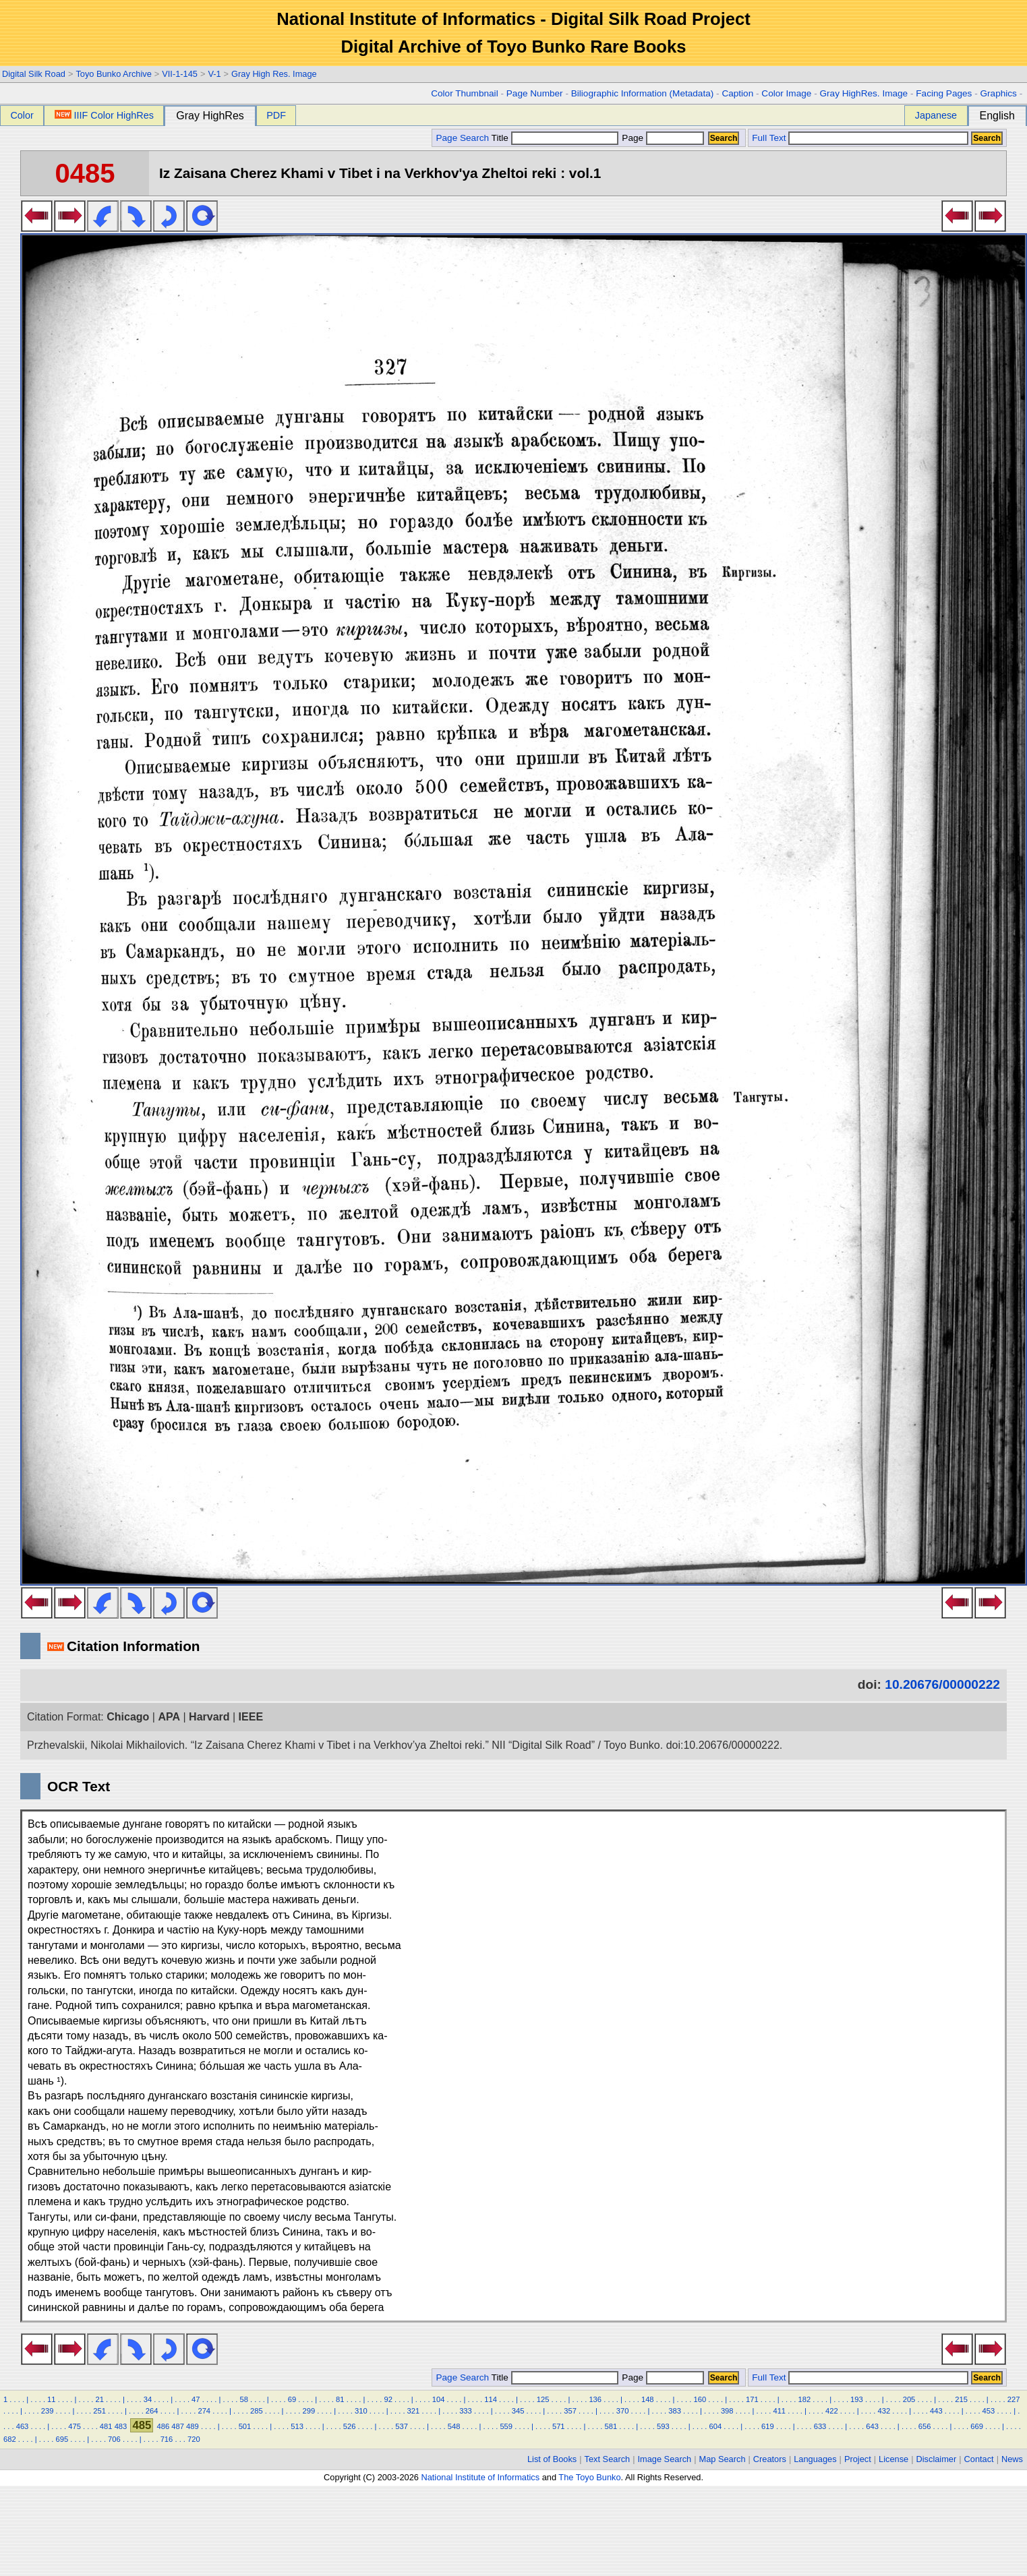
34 (148, 2399)
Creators (769, 2459)
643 (872, 2426)
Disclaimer (936, 2459)
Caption (737, 93)
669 (976, 2426)
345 (518, 2411)
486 (163, 2426)
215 (961, 2399)
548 (454, 2426)
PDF (276, 115)
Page (662, 138)
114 (490, 2399)
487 (177, 2426)
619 (767, 2426)
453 (988, 2411)
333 (465, 2411)
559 (506, 2426)
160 (699, 2399)
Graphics (998, 93)
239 (47, 2411)
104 (438, 2399)
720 (193, 2439)
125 (543, 2399)
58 (243, 2399)
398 (727, 2411)
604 (715, 2426)
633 (820, 2426)
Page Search (462, 138)
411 (779, 2411)
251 (99, 2411)
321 (413, 2411)
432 (884, 2411)
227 (1013, 2399)
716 (166, 2439)
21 (99, 2399)
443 (936, 2411)
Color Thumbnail (464, 93)
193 (856, 2399)
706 (114, 2439)
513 (297, 2426)
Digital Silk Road (33, 74)
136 (595, 2399)
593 (663, 2426)
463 (22, 2426)
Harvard (209, 1717)
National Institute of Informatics (480, 2477)
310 (361, 2411)
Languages (815, 2459)
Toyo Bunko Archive (113, 74)
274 (204, 2411)
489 (192, 2426)
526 (349, 2426)
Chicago (128, 1717)
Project (857, 2459)
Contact (979, 2459)
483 (121, 2426)
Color (21, 115)
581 (610, 2426)
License (893, 2459)
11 (51, 2399)
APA (169, 1717)
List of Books (552, 2459)
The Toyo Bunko (589, 2477)
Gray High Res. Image (274, 74)
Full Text (769, 138)
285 (256, 2411)
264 (152, 2411)
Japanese (936, 115)
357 (570, 2411)
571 (558, 2426)
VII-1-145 (180, 74)
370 (622, 2411)
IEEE (251, 1717)
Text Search (607, 2459)
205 (909, 2399)
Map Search (722, 2459)
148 (647, 2399)
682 (9, 2439)
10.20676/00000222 (942, 1684)
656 (924, 2426)
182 (804, 2399)
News (1012, 2459)
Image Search (665, 2459)
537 (401, 2426)
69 (292, 2399)
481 (106, 2426)
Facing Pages (944, 93)
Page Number (534, 93)
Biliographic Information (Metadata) (642, 93)
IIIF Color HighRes (104, 115)
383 (674, 2411)
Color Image (786, 93)
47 (196, 2399)
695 (62, 2439)
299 (309, 2411)
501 (245, 2426)
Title (555, 138)
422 (831, 2411)
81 (340, 2399)
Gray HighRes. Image (863, 93)
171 (752, 2399)
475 (74, 2426)
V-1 (214, 74)
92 (388, 2399)
